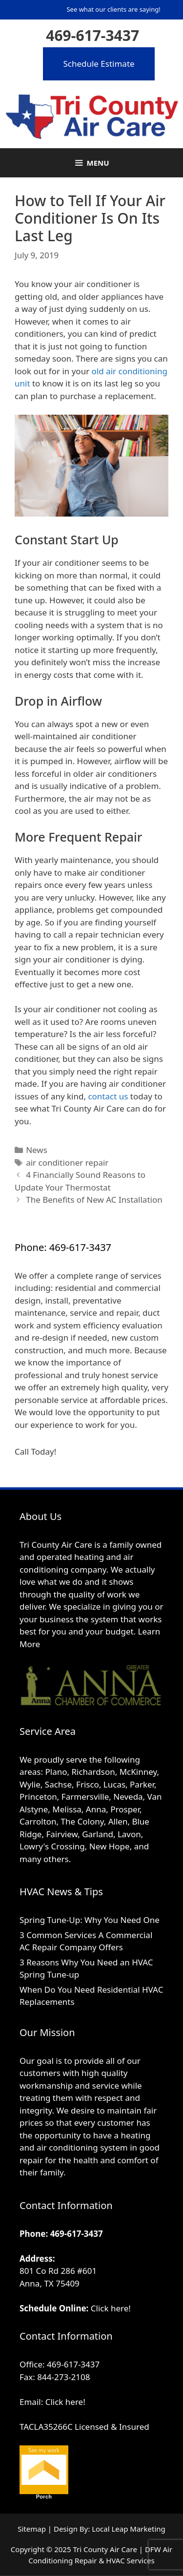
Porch (44, 2496)
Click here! (111, 2308)
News (36, 1149)
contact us (108, 1096)
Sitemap (32, 2529)
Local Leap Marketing (128, 2529)
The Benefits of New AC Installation (94, 1199)
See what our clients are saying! (113, 9)
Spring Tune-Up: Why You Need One (90, 1919)
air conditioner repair (67, 1162)
